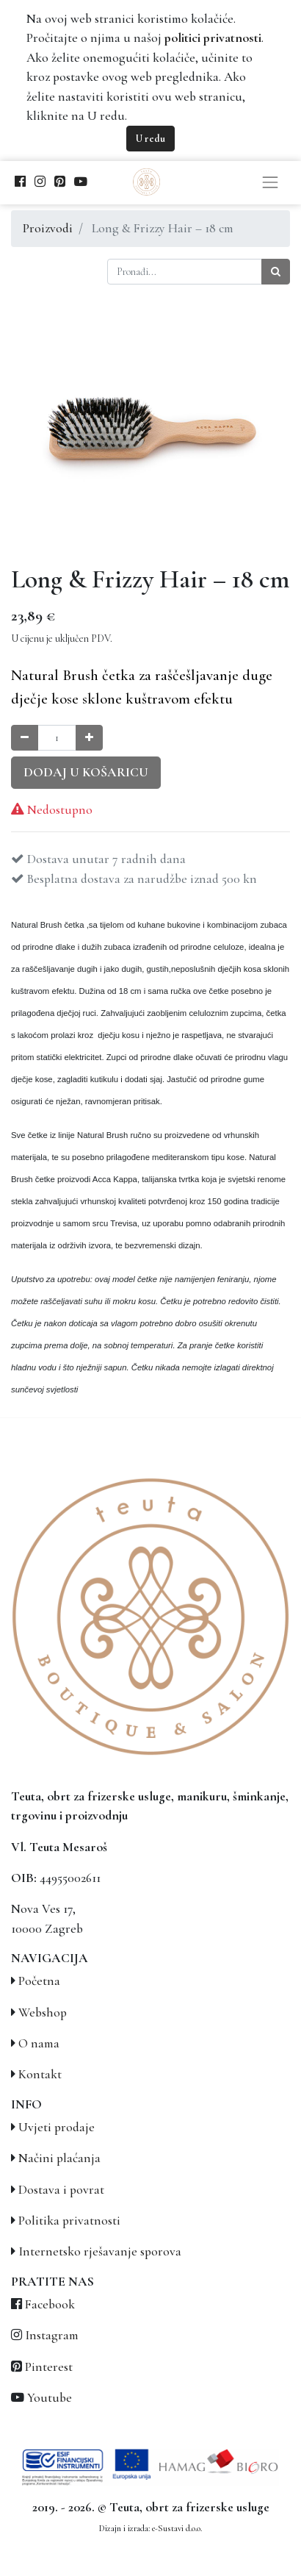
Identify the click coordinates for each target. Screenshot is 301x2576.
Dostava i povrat (61, 2189)
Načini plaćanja (59, 2158)
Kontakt (40, 2074)
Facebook (50, 2304)
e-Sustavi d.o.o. (177, 2528)
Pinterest (49, 2367)
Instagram (52, 2335)
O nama (38, 2043)
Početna (39, 1981)
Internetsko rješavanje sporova (99, 2251)
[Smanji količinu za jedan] (24, 738)
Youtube (49, 2397)
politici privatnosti (212, 38)
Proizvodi (48, 228)
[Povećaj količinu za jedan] (89, 738)
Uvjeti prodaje (56, 2127)
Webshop (42, 2012)
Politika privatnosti (69, 2220)
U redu (150, 138)
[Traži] (275, 272)
